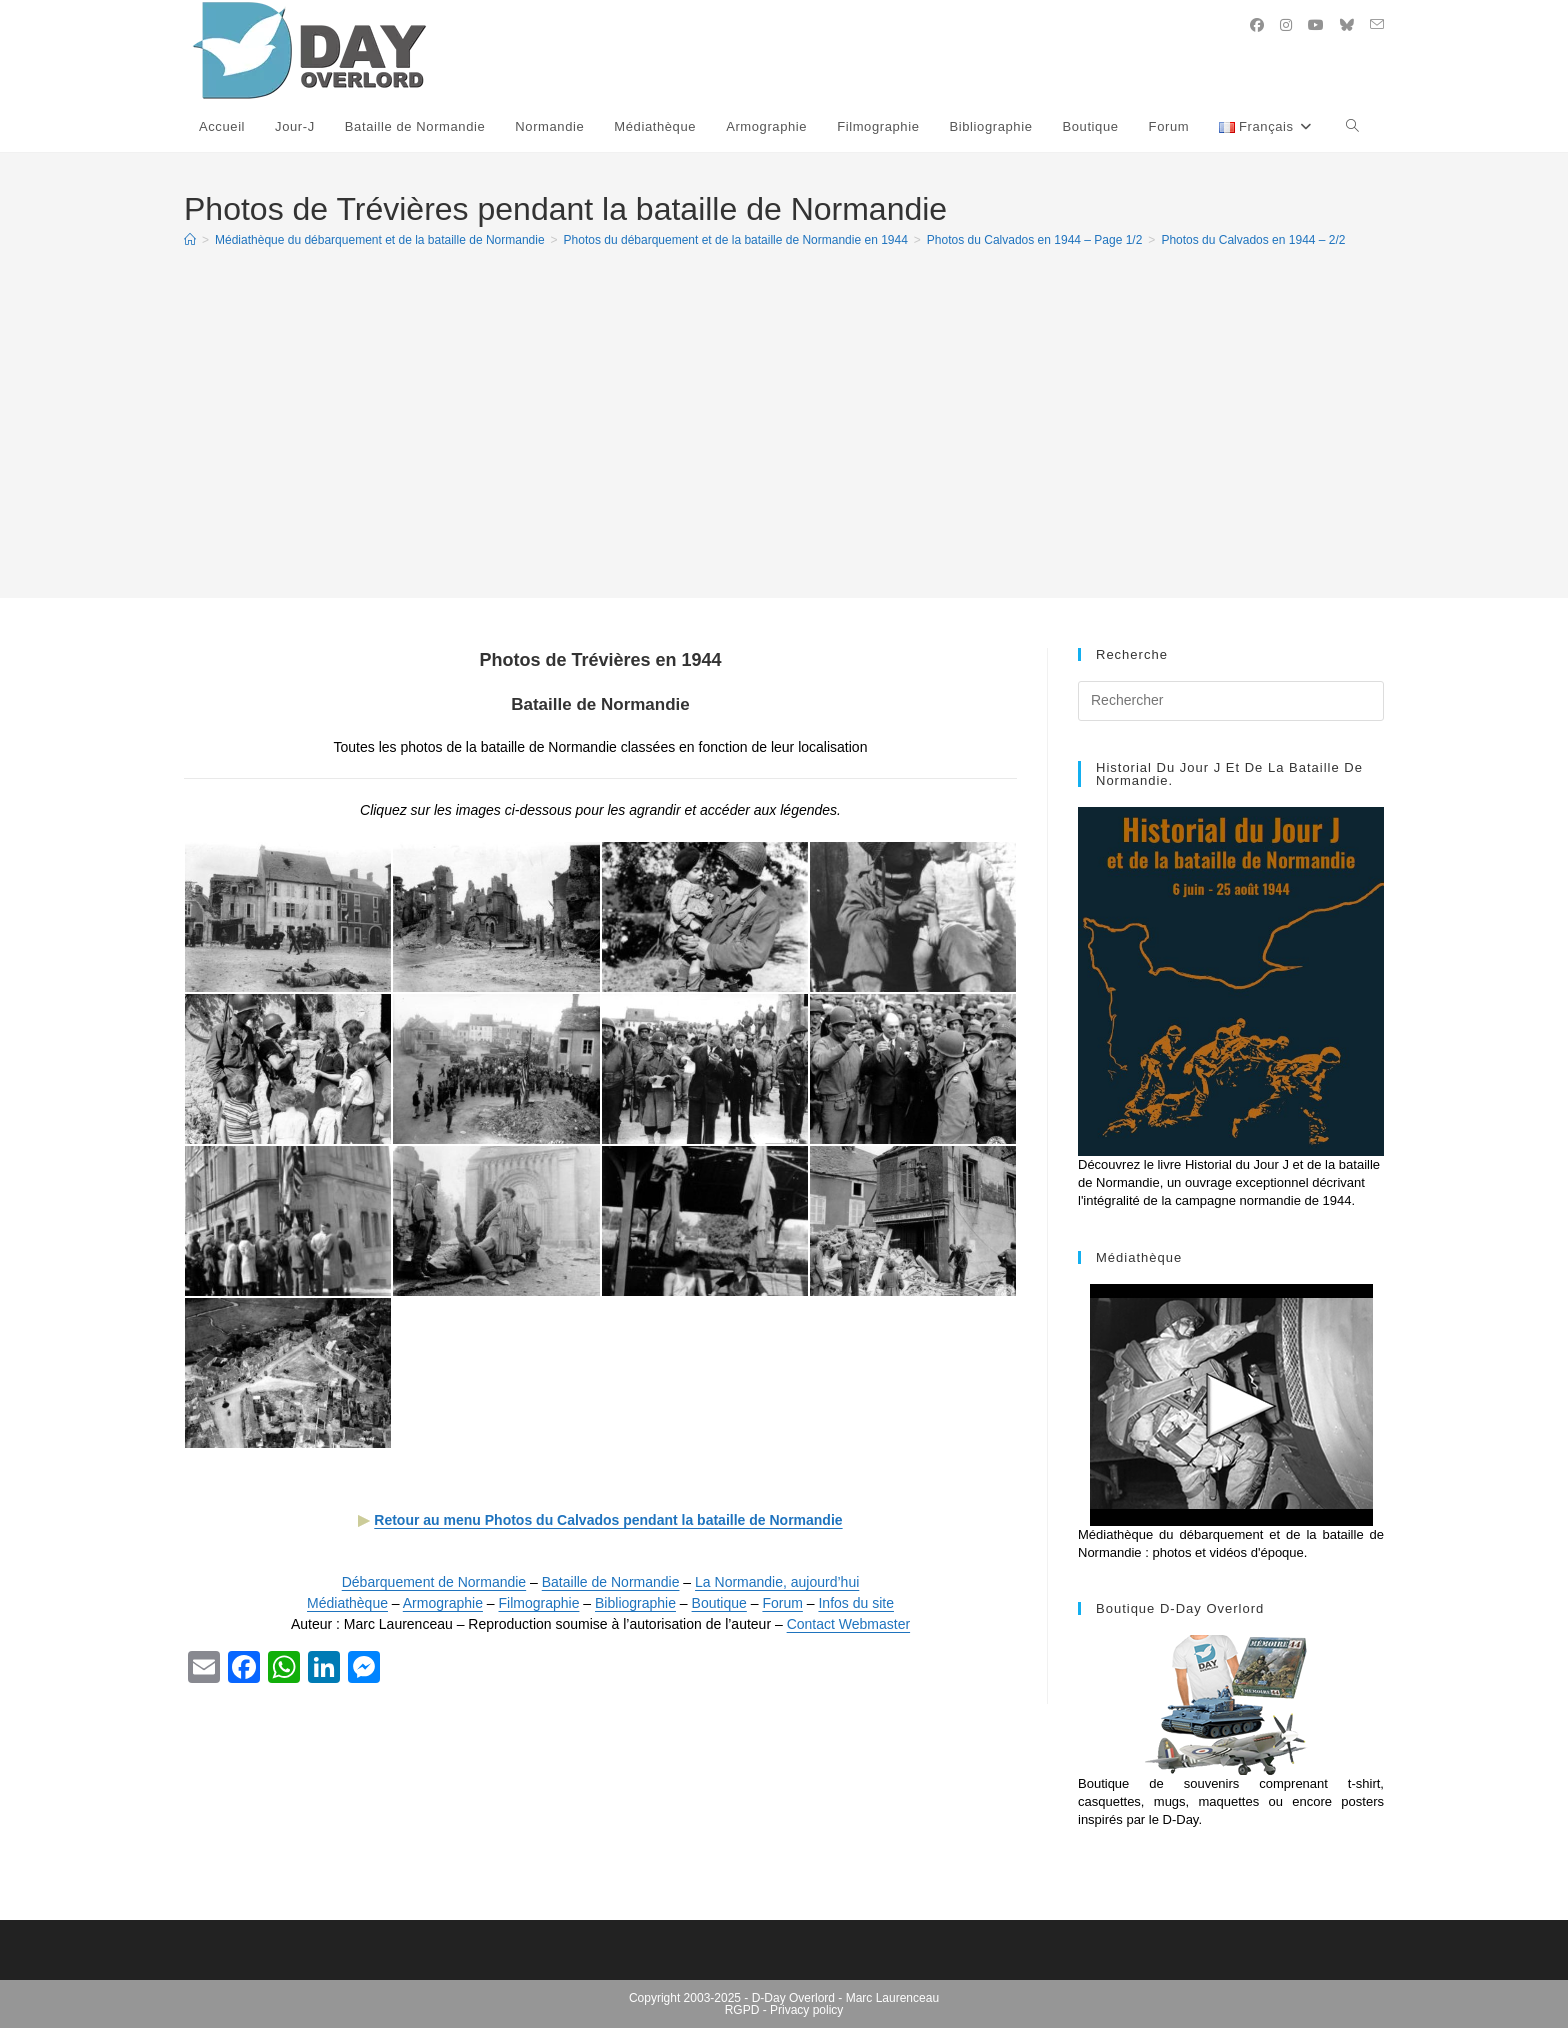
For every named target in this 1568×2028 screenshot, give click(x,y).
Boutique (719, 1603)
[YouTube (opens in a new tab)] (1316, 25)
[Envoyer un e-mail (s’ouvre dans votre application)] (1377, 24)
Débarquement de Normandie (434, 1582)
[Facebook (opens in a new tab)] (1257, 25)
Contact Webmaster (848, 1624)
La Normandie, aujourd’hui (777, 1582)
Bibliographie (635, 1603)
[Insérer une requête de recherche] (1231, 701)
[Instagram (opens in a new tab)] (1286, 25)
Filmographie (539, 1603)
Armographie (443, 1603)
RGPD (742, 2010)
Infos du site (856, 1603)
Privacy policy (806, 2010)
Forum (782, 1603)
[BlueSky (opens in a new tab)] (1347, 25)
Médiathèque (347, 1603)
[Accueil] (190, 240)
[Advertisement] (784, 414)
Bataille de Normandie (611, 1582)
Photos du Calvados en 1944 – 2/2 (1253, 240)
